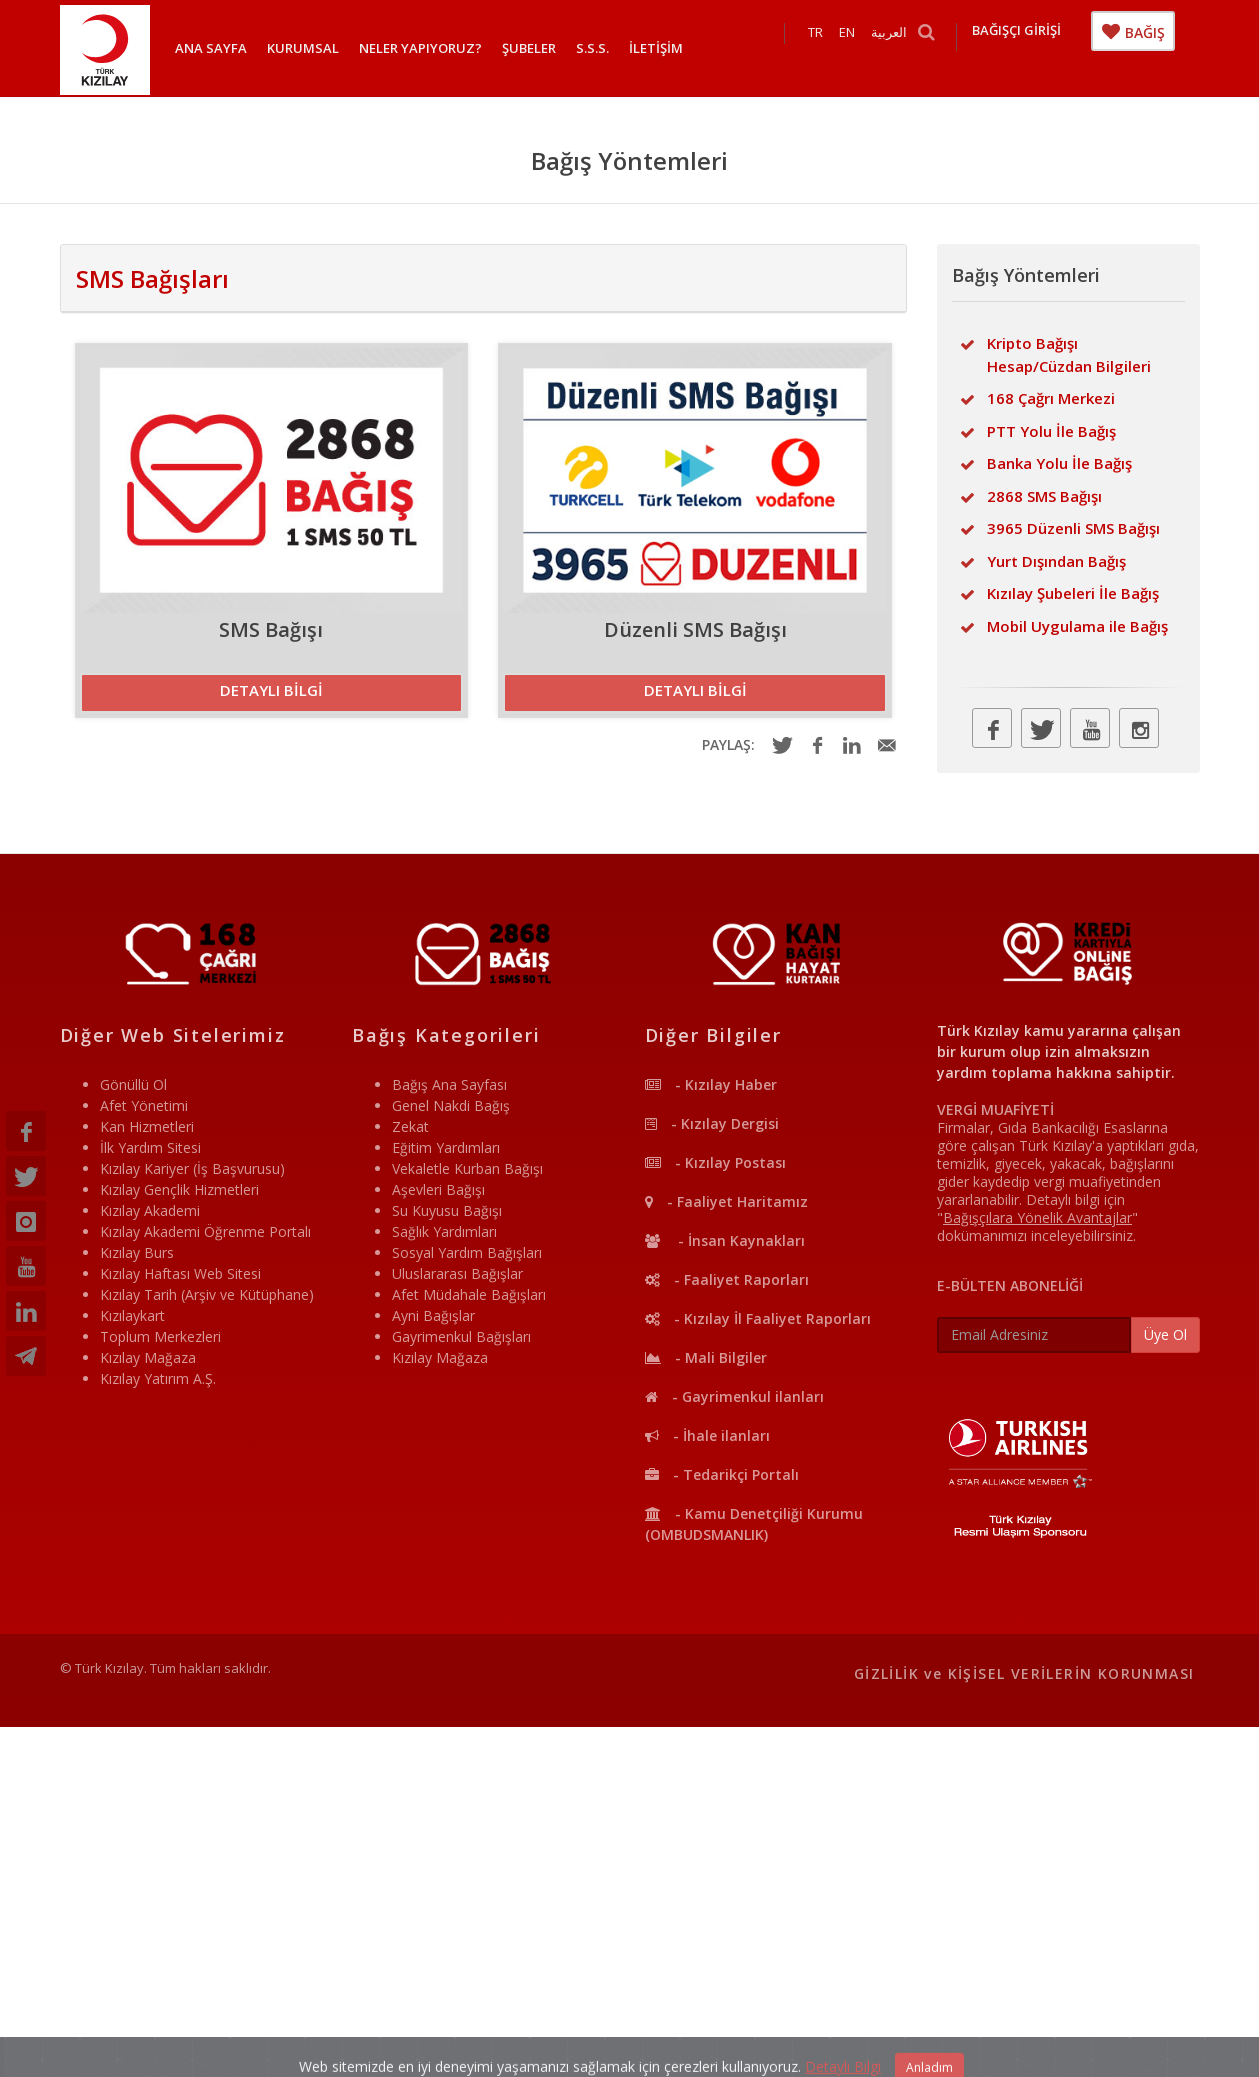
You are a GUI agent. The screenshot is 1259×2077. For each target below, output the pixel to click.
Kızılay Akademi (150, 1210)
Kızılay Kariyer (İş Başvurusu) (192, 1168)
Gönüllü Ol (133, 1084)
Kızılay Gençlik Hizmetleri (179, 1189)
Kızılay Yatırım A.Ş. (158, 1378)
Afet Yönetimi (144, 1105)
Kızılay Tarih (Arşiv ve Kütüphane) (207, 1294)
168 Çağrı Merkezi (1051, 398)
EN (867, 48)
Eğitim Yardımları (446, 1147)
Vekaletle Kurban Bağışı (467, 1168)
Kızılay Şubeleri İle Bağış (1073, 593)
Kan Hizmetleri (147, 1126)
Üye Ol (1165, 1334)
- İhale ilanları (707, 1435)
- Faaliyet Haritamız (726, 1201)
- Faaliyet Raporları (727, 1279)
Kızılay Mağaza (148, 1357)
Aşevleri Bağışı (438, 1189)
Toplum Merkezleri (160, 1336)
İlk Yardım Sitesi (150, 1147)
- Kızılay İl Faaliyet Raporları (758, 1318)
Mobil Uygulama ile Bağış (1077, 626)
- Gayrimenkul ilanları (734, 1396)
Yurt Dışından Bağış (1056, 561)
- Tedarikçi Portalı (722, 1474)
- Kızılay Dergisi (712, 1123)
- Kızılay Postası (715, 1162)
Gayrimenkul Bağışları (461, 1336)
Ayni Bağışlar (433, 1315)
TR (835, 48)
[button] (272, 693)
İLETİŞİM (656, 48)
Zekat (410, 1126)
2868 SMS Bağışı (1044, 496)
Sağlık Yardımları (444, 1231)
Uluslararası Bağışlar (457, 1273)
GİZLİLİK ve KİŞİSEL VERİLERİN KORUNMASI (1024, 1673)
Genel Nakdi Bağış (451, 1105)
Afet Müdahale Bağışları (469, 1294)
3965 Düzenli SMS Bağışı (1073, 528)
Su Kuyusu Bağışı (447, 1210)
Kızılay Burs (137, 1252)
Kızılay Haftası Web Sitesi (180, 1273)
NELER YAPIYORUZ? (420, 48)
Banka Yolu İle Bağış (1059, 463)
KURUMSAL (303, 48)
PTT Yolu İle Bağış (1051, 431)
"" (1037, 1217)
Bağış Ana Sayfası (449, 1084)
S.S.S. (592, 48)
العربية (909, 48)
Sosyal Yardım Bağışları (467, 1252)
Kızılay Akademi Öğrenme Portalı (205, 1231)
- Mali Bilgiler (706, 1357)
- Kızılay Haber (711, 1084)
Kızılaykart (132, 1315)
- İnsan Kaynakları (725, 1240)
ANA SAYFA (211, 48)
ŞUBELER (529, 48)
